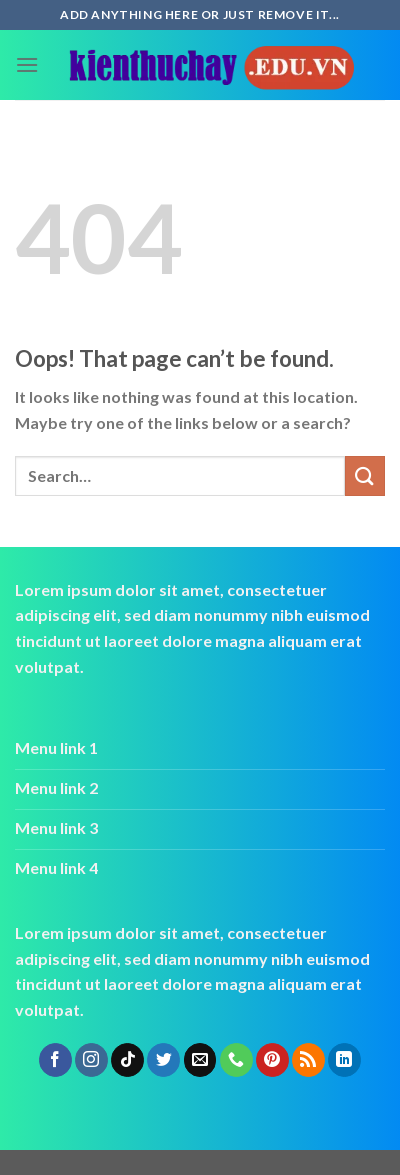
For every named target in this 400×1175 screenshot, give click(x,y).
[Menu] (27, 64)
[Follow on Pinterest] (272, 1060)
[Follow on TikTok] (127, 1060)
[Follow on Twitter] (163, 1060)
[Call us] (236, 1060)
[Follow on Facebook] (55, 1060)
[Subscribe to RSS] (308, 1060)
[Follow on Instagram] (91, 1060)
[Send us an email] (200, 1060)
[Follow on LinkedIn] (344, 1060)
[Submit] (365, 475)
